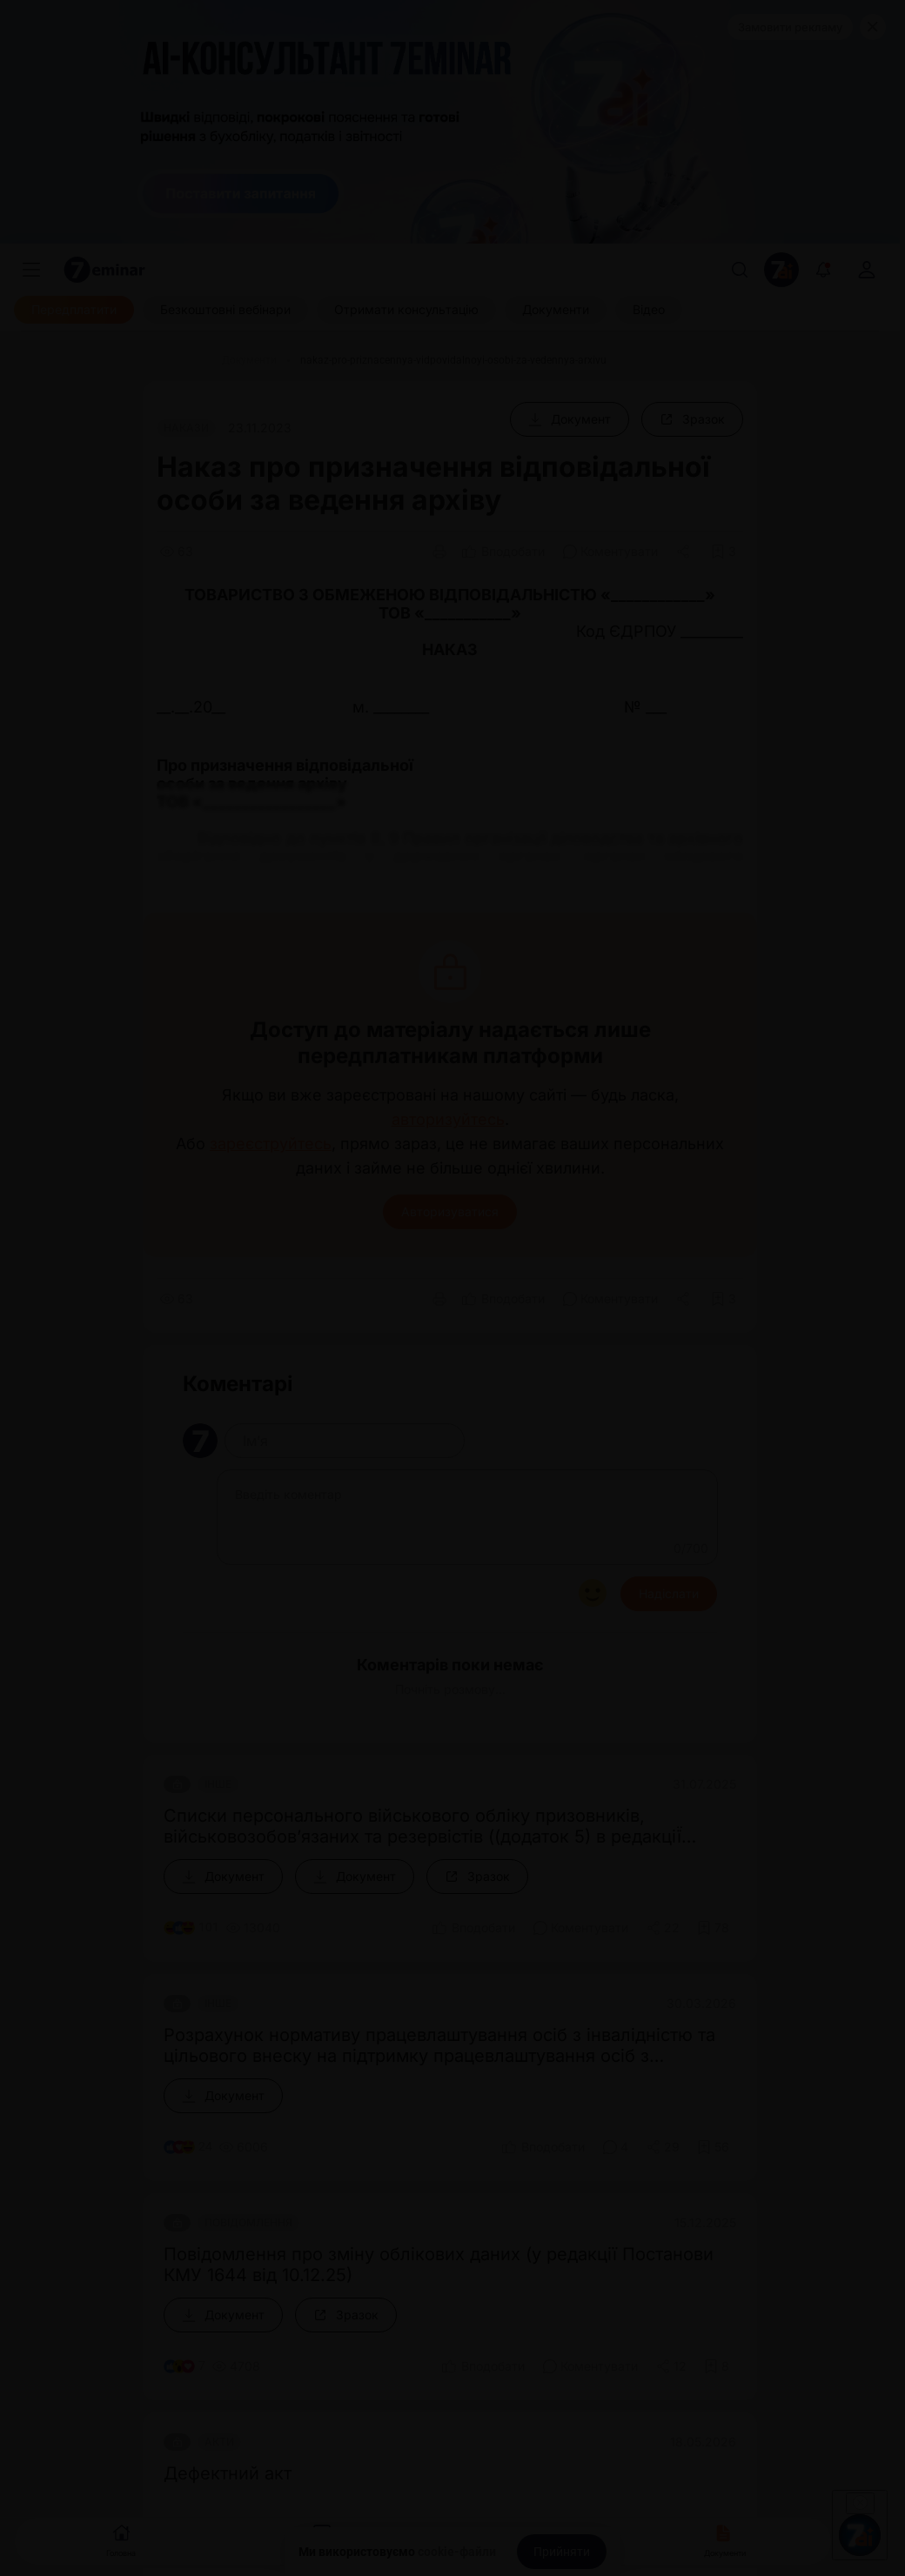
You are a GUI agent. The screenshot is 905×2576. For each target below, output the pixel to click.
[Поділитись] (685, 552)
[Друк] (439, 551)
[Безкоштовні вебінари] (225, 310)
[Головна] (177, 360)
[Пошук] (739, 269)
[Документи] (556, 310)
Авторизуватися (450, 1211)
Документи (725, 2539)
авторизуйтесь (448, 1119)
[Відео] (648, 310)
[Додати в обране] (723, 552)
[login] (867, 270)
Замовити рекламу (790, 27)
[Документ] (569, 419)
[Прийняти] (562, 2551)
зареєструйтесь (271, 1144)
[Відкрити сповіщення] (823, 269)
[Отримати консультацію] (406, 310)
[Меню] (31, 269)
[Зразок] (692, 419)
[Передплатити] (74, 310)
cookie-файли (457, 2552)
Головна (121, 2539)
